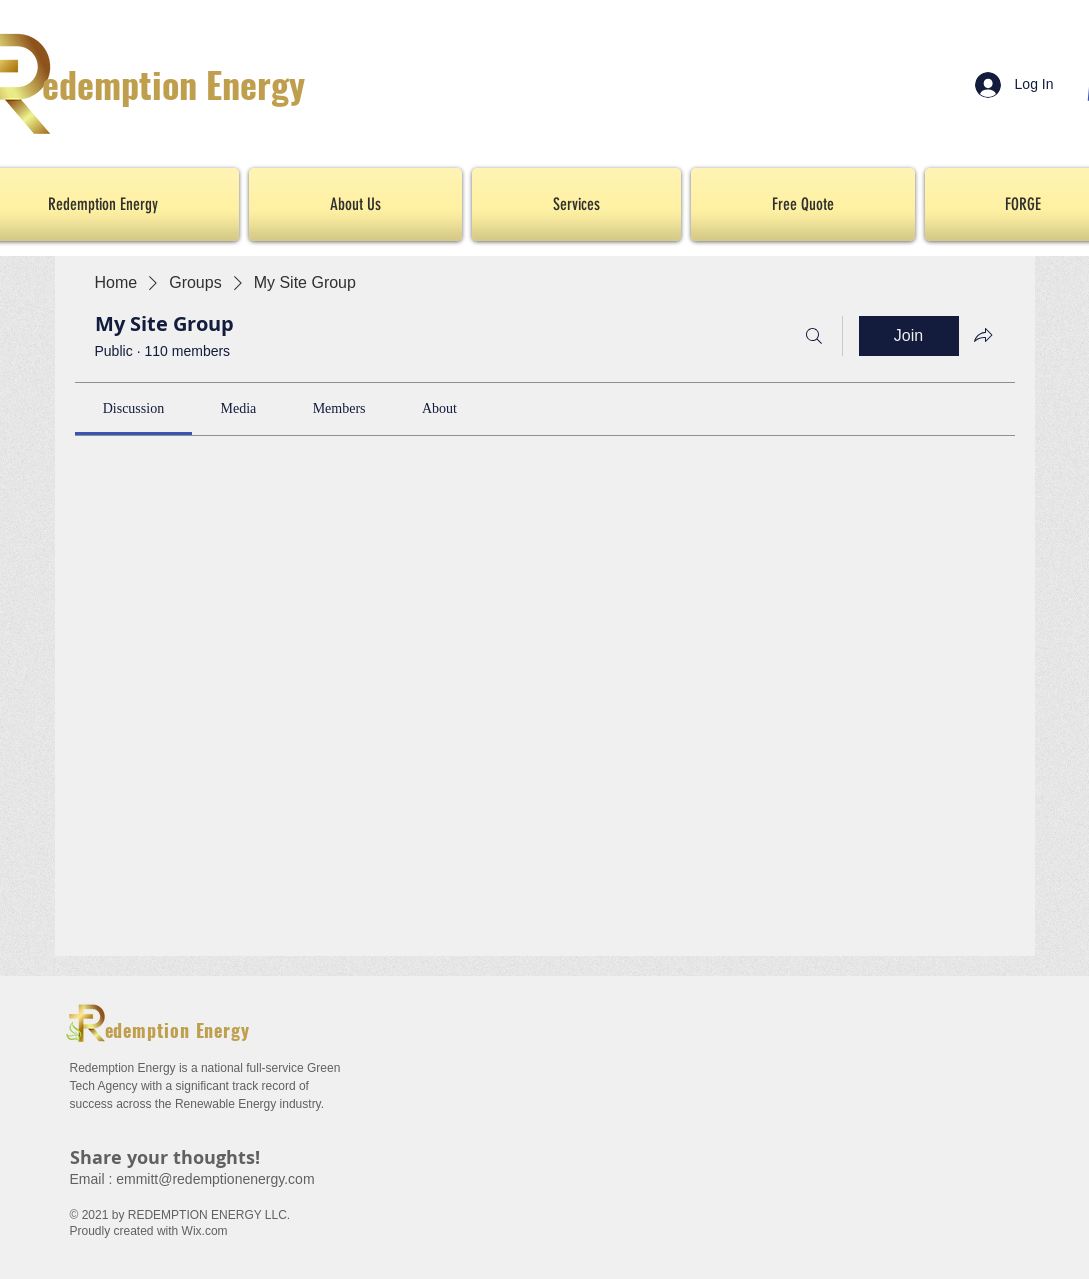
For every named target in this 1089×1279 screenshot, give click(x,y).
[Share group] (983, 335)
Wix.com (205, 1231)
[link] (133, 408)
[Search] (814, 336)
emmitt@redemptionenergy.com (215, 1179)
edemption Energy (173, 83)
